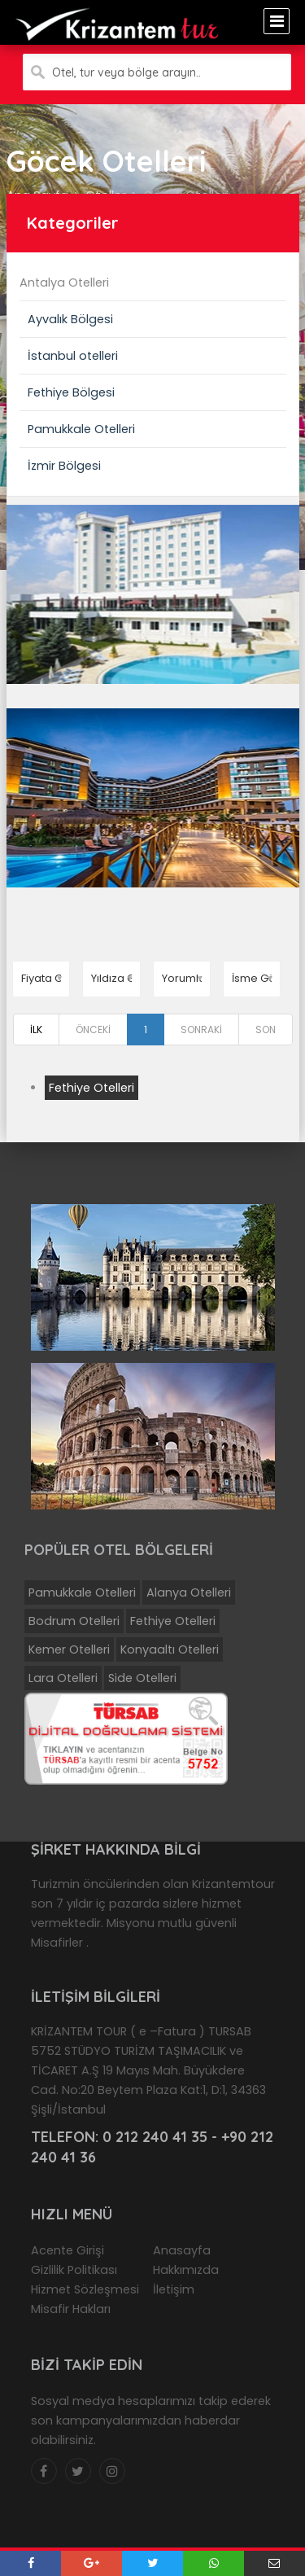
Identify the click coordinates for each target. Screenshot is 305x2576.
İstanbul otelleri (73, 356)
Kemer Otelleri (69, 1649)
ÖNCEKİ (93, 1029)
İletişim (173, 2289)
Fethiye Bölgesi (71, 392)
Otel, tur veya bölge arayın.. (126, 72)
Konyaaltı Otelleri (169, 1649)
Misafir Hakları (71, 2309)
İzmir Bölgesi (64, 466)
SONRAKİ (201, 1029)
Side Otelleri (142, 1678)
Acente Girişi (67, 2250)
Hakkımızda (186, 2270)
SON (265, 1029)
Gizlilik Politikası (74, 2270)
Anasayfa (182, 2250)
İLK (36, 1029)
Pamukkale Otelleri (81, 429)
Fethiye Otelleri (91, 1088)
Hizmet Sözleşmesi (85, 2289)
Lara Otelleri (63, 1678)
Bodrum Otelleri (74, 1621)
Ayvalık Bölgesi (70, 319)
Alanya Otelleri (188, 1592)
